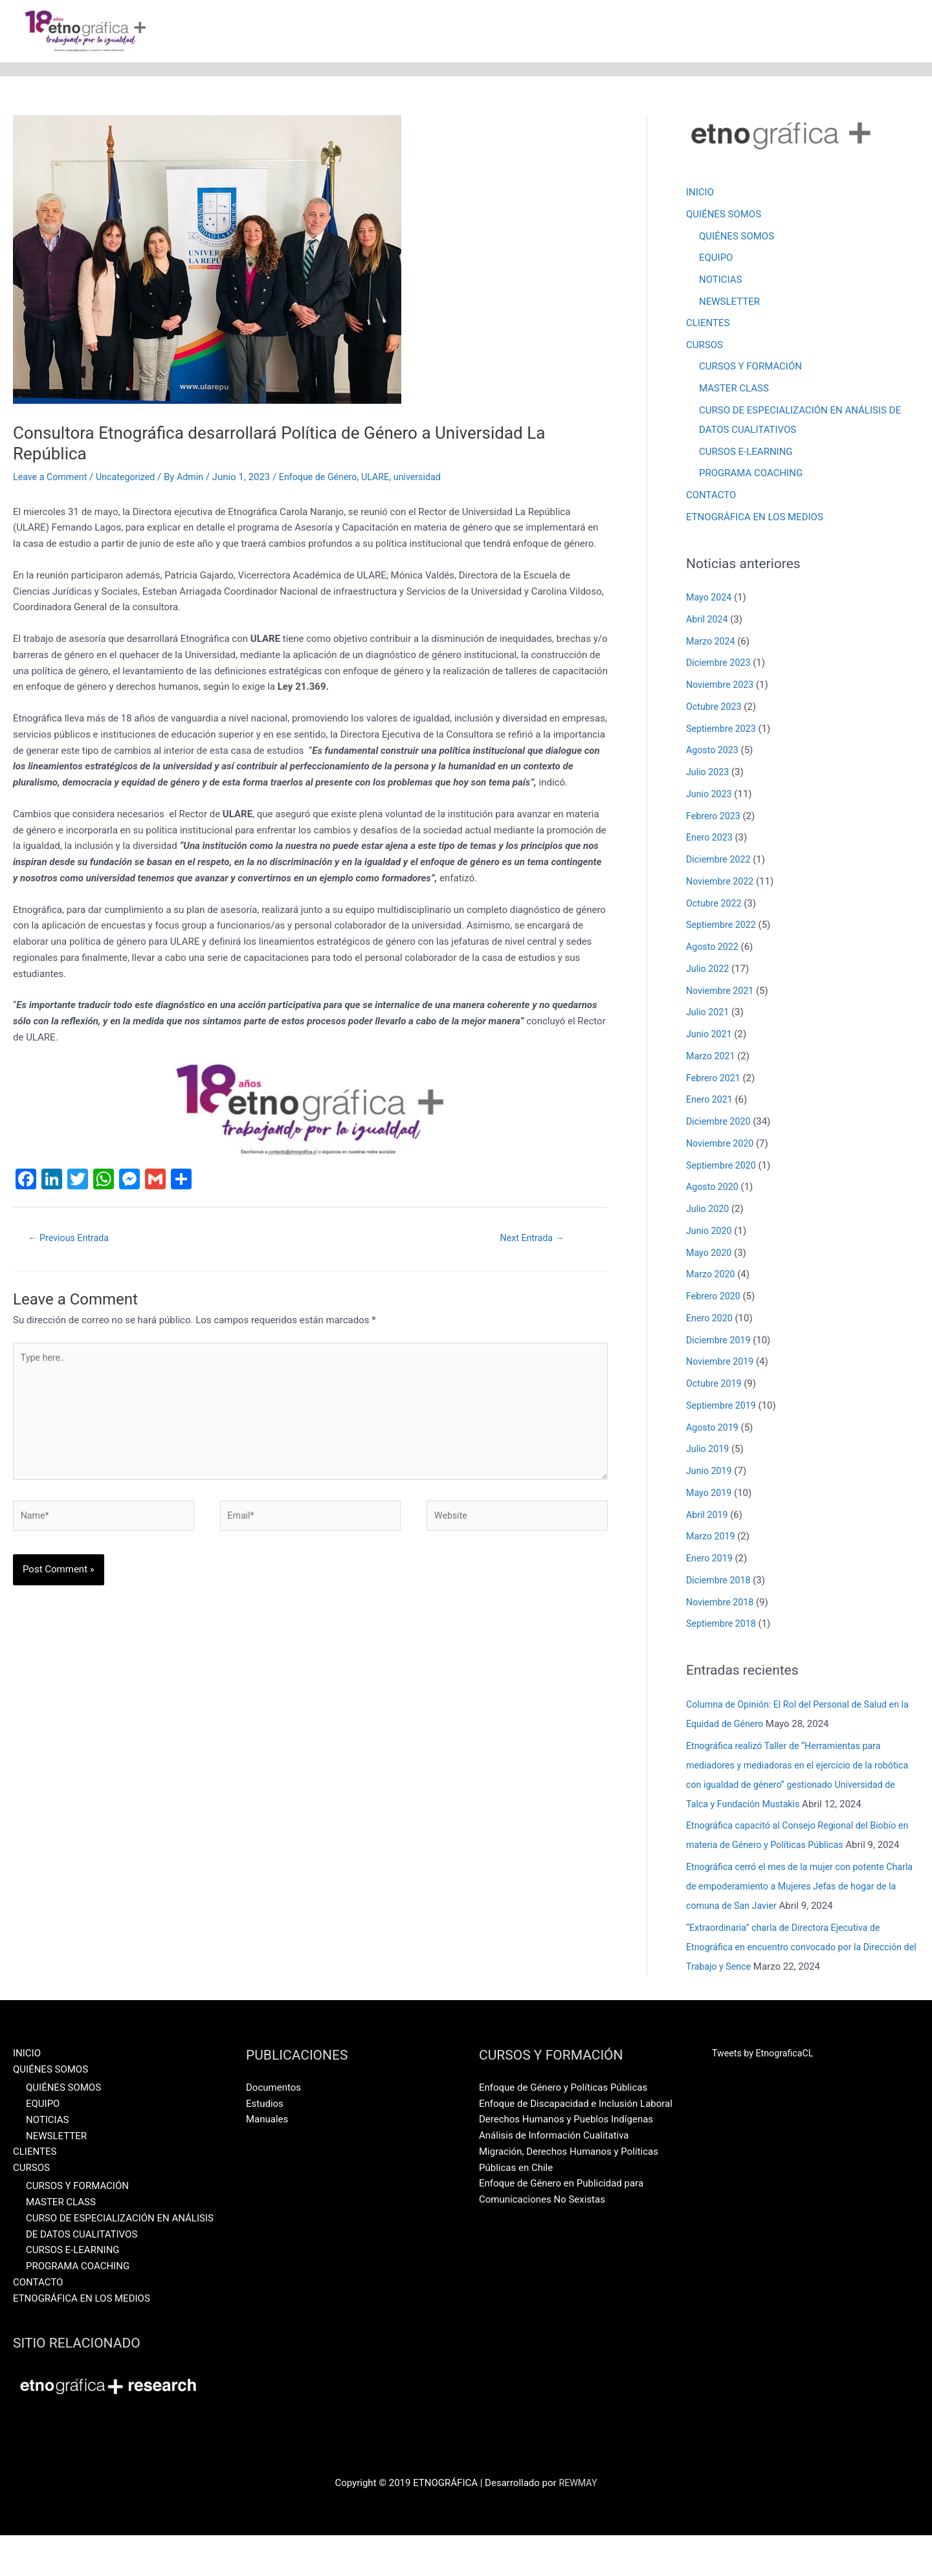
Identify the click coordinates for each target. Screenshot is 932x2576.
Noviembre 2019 (721, 1363)
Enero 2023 (710, 839)
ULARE (389, 477)
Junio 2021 (710, 1036)
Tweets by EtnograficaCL (765, 2094)
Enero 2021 (710, 1101)
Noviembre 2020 (721, 1145)
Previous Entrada (71, 1239)
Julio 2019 (708, 1451)
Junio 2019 (710, 1473)
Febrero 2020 (714, 1298)
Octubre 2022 (715, 905)
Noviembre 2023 (721, 686)
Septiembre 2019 (723, 1407)
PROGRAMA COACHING (751, 475)
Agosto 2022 (713, 948)
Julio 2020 (708, 1210)
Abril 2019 (708, 1517)
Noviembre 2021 (721, 992)
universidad (433, 477)
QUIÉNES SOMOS (723, 215)
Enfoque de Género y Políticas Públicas (563, 2128)
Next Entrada (532, 1239)
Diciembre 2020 (720, 1123)
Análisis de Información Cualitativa (554, 2176)
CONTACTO (711, 497)
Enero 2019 (710, 1560)
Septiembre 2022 (723, 926)
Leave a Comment (52, 477)
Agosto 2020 (713, 1188)
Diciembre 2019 (720, 1342)
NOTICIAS (720, 281)
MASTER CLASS (734, 390)
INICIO (700, 193)
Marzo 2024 (712, 643)
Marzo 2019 (712, 1538)
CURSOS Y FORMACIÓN (750, 368)
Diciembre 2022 (720, 861)
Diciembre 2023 (720, 664)
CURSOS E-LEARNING (746, 453)
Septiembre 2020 (723, 1167)
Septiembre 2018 (723, 1625)
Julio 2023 (708, 774)
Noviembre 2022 (721, 883)
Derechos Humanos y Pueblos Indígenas (566, 2160)
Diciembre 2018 (720, 1582)
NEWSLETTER (729, 303)
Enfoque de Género (329, 477)
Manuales (267, 2160)
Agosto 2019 (713, 1429)
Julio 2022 (708, 970)
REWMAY (578, 2523)
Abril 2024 (708, 621)
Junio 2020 (710, 1232)
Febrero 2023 (714, 818)
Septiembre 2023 (723, 730)
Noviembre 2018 (721, 1604)
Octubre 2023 (715, 708)
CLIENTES (707, 325)
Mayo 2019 (710, 1495)
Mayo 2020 (710, 1254)
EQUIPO (716, 259)
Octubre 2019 (715, 1385)
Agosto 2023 (713, 752)
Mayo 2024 (710, 599)
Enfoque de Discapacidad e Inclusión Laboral (575, 2144)
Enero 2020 (710, 1320)
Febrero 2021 (714, 1080)
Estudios (264, 2144)
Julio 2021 (708, 1014)
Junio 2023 (710, 796)
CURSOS (704, 346)
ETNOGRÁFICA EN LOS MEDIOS (754, 519)
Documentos (273, 2128)
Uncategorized (131, 477)
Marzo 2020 (712, 1276)
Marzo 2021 (712, 1058)
